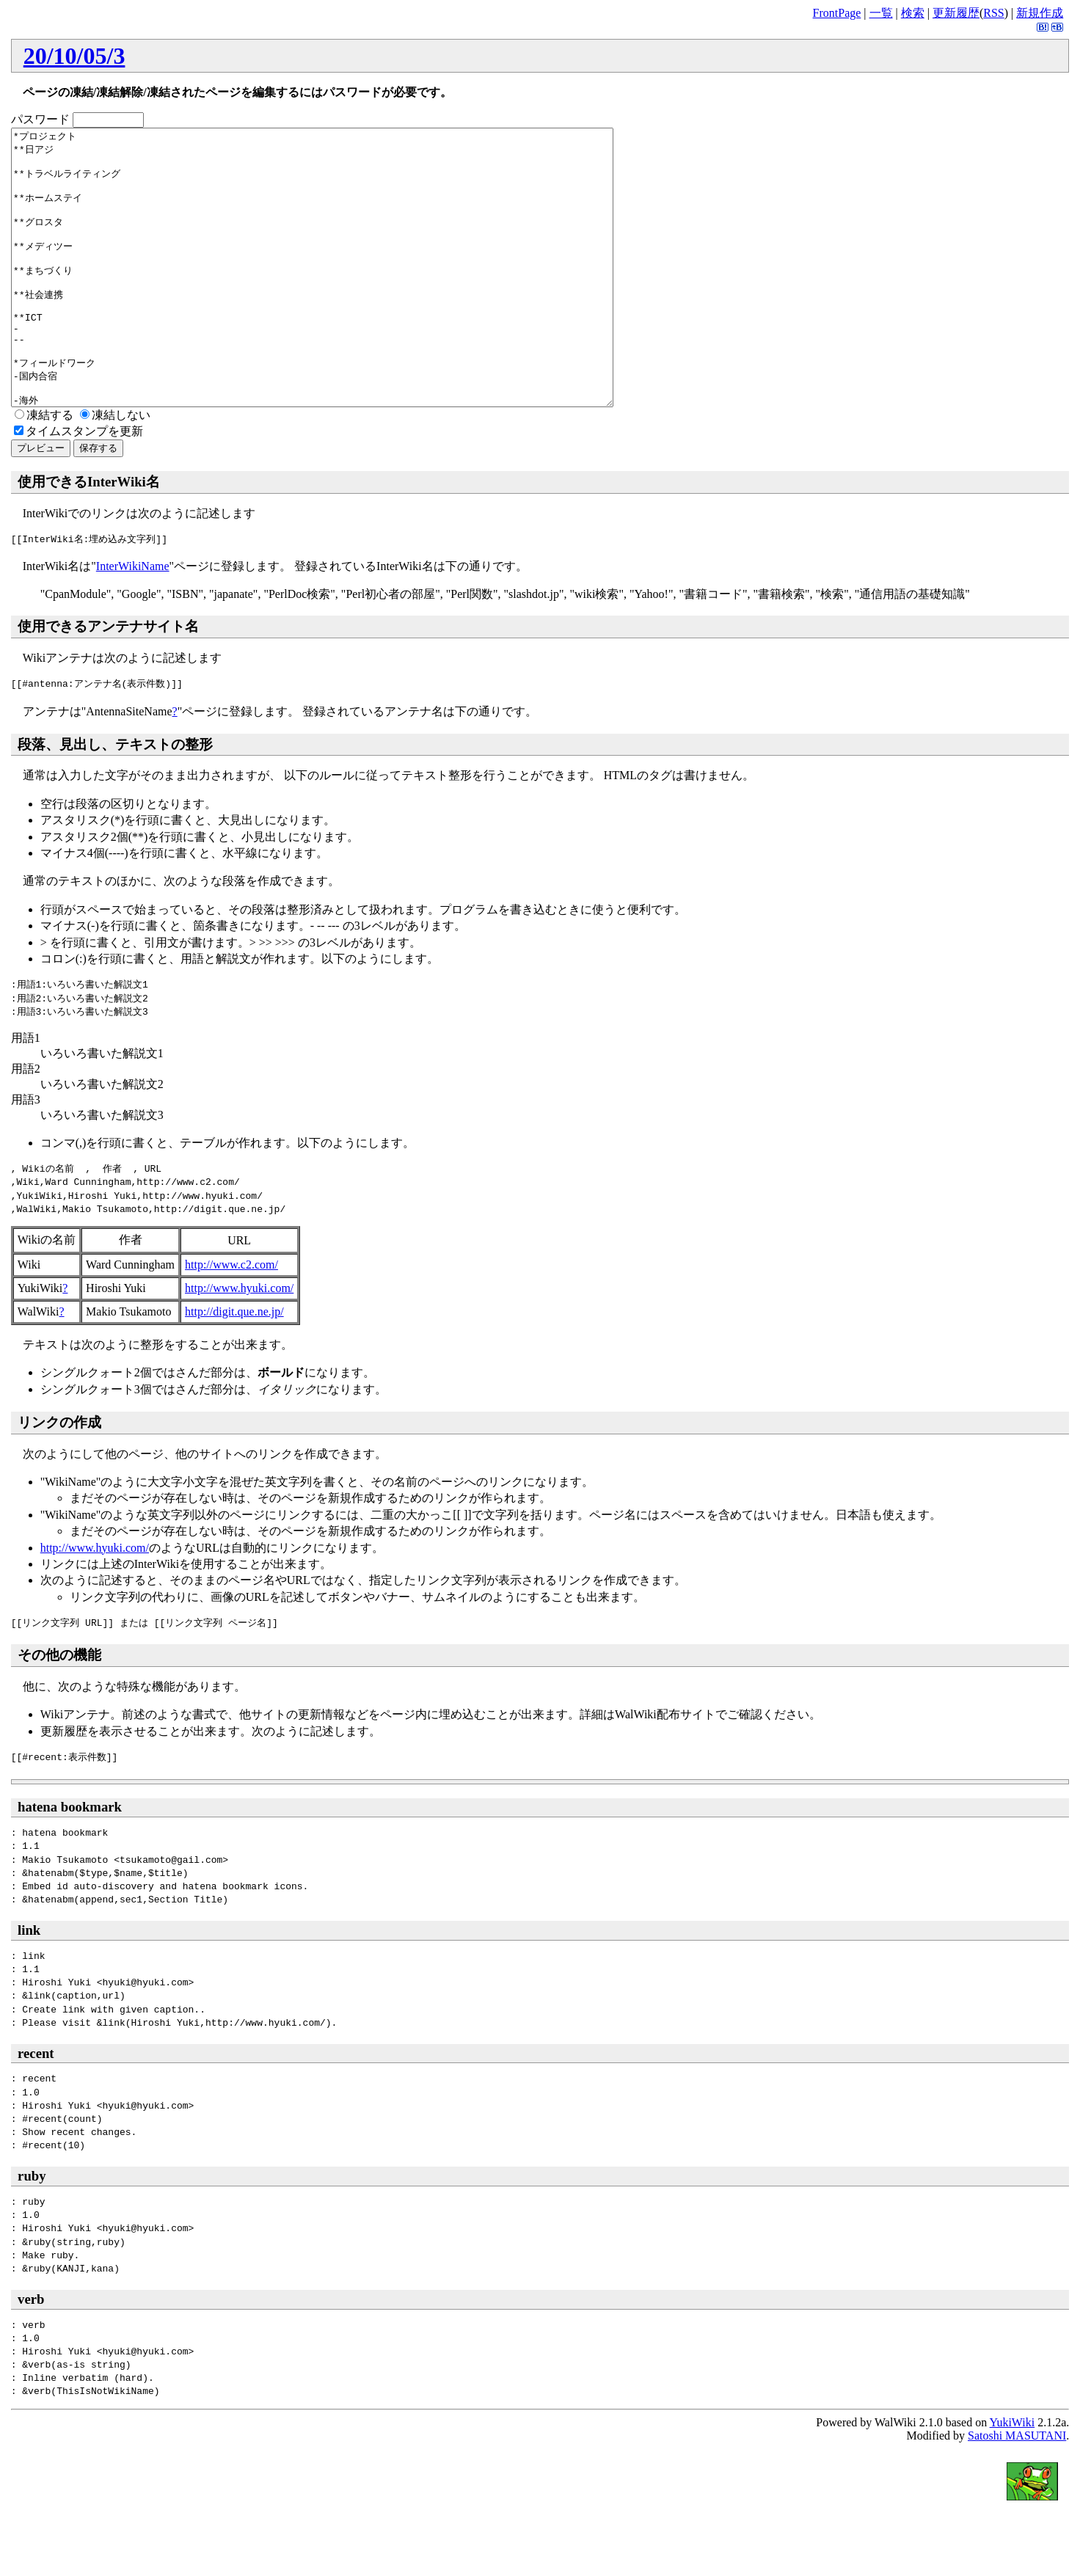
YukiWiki (1012, 2477)
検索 (912, 13)
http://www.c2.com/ (231, 1319)
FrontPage (837, 13)
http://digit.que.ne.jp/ (234, 1366)
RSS (993, 13)
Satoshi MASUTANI (1017, 2490)
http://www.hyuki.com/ (239, 1343)
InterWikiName (132, 621)
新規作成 (1039, 13)
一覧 (881, 13)
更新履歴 (956, 13)
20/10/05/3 (74, 56)
